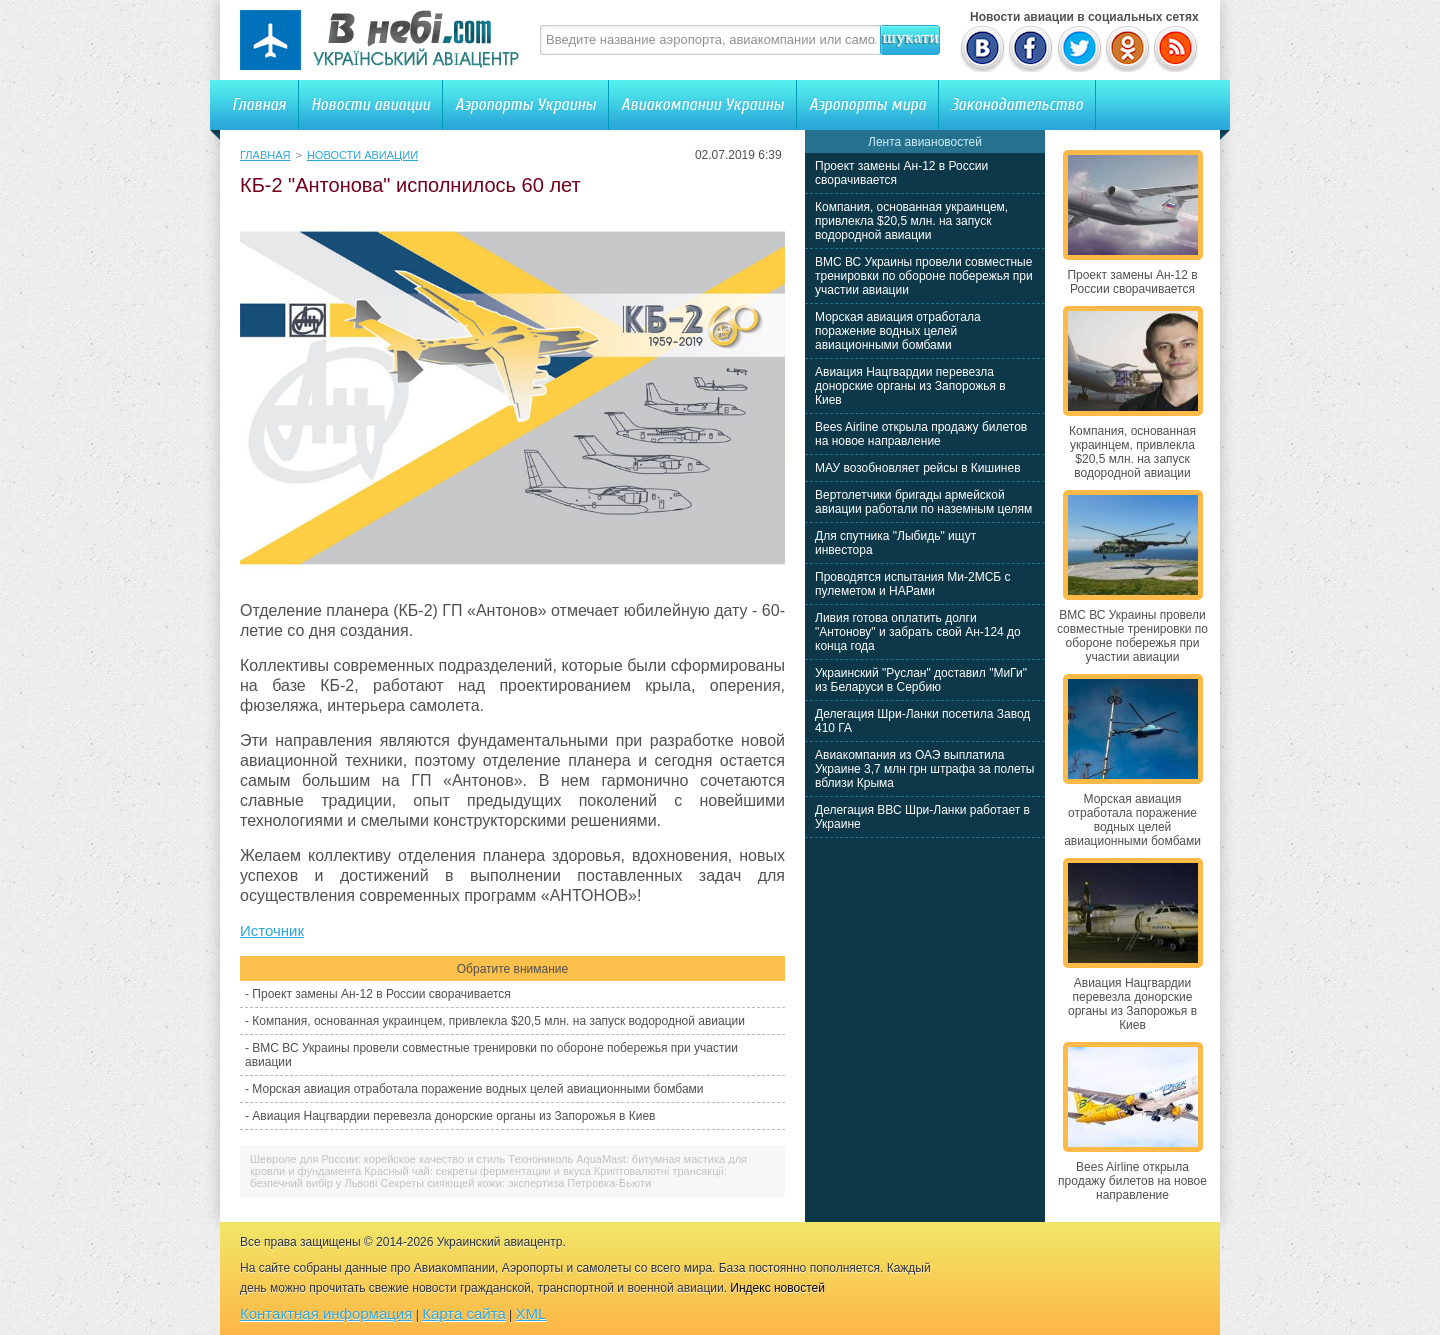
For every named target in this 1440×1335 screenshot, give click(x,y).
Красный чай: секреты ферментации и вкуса (477, 1171)
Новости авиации (370, 104)
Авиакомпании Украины (702, 104)
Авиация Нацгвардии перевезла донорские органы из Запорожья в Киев (453, 1116)
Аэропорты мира (867, 104)
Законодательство (1017, 104)
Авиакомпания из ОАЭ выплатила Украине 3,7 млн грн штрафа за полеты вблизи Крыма (924, 769)
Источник (272, 930)
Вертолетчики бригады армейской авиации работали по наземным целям (923, 502)
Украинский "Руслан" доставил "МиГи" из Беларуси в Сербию (921, 680)
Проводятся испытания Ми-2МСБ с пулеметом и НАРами (913, 584)
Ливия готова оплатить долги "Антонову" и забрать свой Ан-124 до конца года (918, 632)
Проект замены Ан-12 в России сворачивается (381, 994)
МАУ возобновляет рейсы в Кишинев (918, 468)
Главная (259, 104)
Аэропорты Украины (525, 104)
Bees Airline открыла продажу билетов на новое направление (921, 434)
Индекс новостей (777, 1288)
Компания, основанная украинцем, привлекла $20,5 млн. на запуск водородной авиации (498, 1021)
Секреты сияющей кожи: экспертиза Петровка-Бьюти (516, 1183)
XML (531, 1313)
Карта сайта (464, 1313)
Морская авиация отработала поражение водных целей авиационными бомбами (477, 1089)
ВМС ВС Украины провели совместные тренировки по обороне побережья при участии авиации (924, 276)
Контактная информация (326, 1313)
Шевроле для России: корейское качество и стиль (377, 1159)
